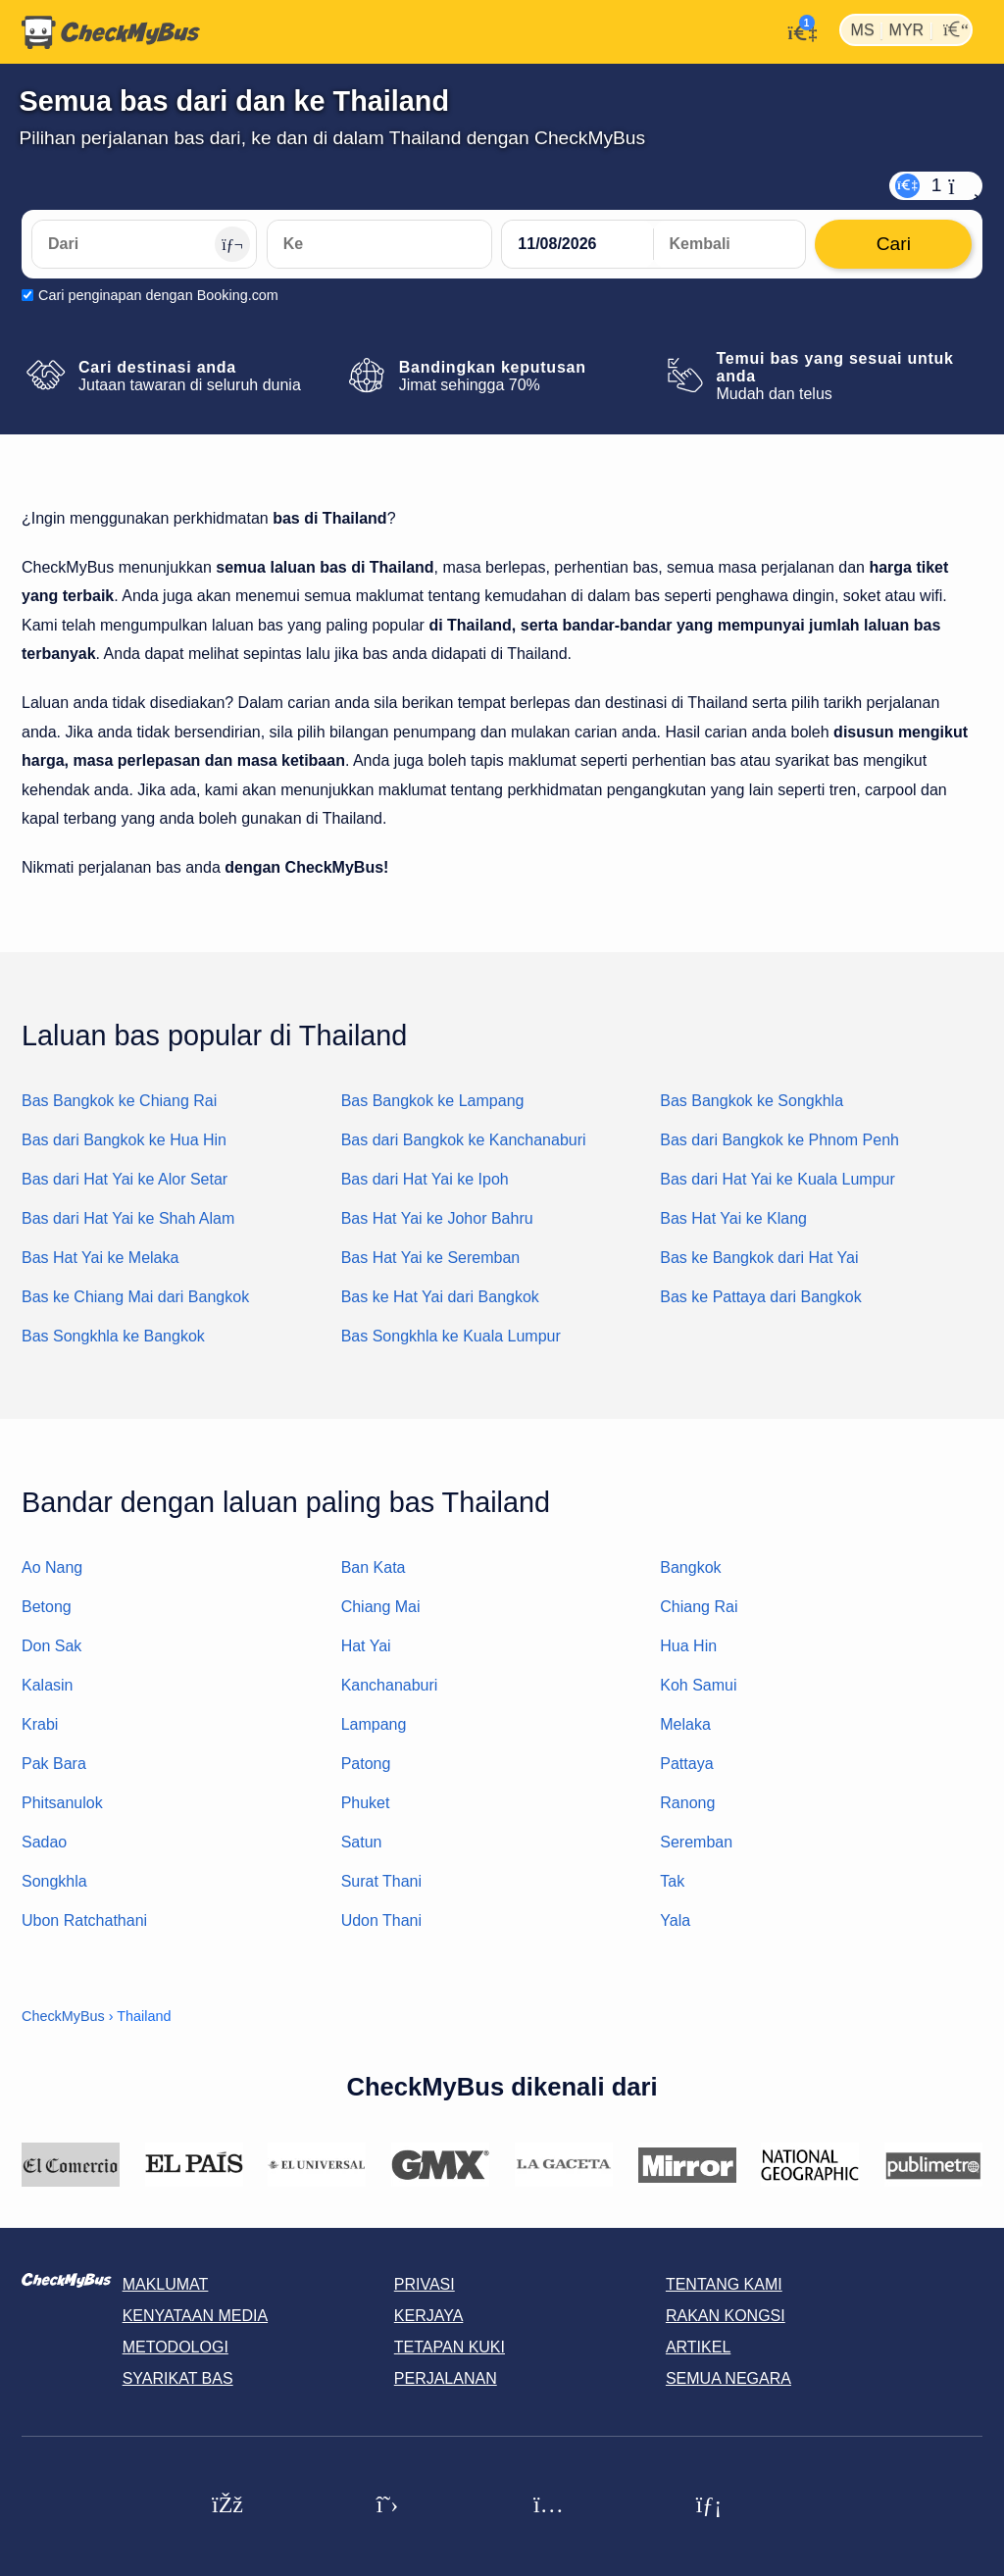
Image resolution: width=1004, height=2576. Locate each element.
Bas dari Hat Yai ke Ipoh (425, 1179)
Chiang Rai (698, 1606)
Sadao (44, 1842)
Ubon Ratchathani (84, 1920)
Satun (361, 1842)
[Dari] (144, 244)
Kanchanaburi (389, 1685)
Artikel (698, 2347)
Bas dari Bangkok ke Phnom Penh (779, 1140)
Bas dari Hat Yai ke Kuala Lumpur (777, 1179)
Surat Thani (381, 1881)
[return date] (729, 244)
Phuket (365, 1802)
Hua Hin (688, 1646)
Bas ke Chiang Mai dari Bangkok (135, 1296)
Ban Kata (373, 1567)
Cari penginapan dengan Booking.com (158, 295)
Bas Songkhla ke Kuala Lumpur (451, 1336)
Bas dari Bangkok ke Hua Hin (124, 1140)
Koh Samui (698, 1685)
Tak (672, 1881)
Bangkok (690, 1567)
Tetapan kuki (449, 2347)
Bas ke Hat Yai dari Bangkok (440, 1296)
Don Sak (51, 1646)
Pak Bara (54, 1763)
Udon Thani (381, 1920)
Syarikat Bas (178, 2378)
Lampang (374, 1724)
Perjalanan (445, 2378)
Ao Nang (52, 1567)
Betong (47, 1606)
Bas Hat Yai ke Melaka (100, 1257)
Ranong (687, 1802)
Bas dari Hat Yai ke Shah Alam (128, 1218)
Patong (366, 1763)
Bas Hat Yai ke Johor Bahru (437, 1218)
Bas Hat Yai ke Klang (733, 1218)
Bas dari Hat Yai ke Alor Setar (124, 1179)
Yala (675, 1920)
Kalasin (47, 1685)
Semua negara (728, 2378)
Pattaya (686, 1763)
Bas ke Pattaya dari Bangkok (760, 1296)
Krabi (40, 1724)
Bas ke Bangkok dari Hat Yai (759, 1257)
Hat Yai (366, 1646)
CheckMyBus (63, 2016)
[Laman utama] (111, 32)
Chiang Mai (381, 1606)
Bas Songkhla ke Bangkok (113, 1336)
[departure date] (577, 244)
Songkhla (54, 1881)
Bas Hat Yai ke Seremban (431, 1257)
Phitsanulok (62, 1802)
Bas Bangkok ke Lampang (433, 1100)
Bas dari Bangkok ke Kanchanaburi (463, 1140)
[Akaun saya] (797, 30)
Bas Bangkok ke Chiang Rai (119, 1100)
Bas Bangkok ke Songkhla (751, 1100)
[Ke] (379, 244)
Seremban (696, 1842)
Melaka (685, 1724)
